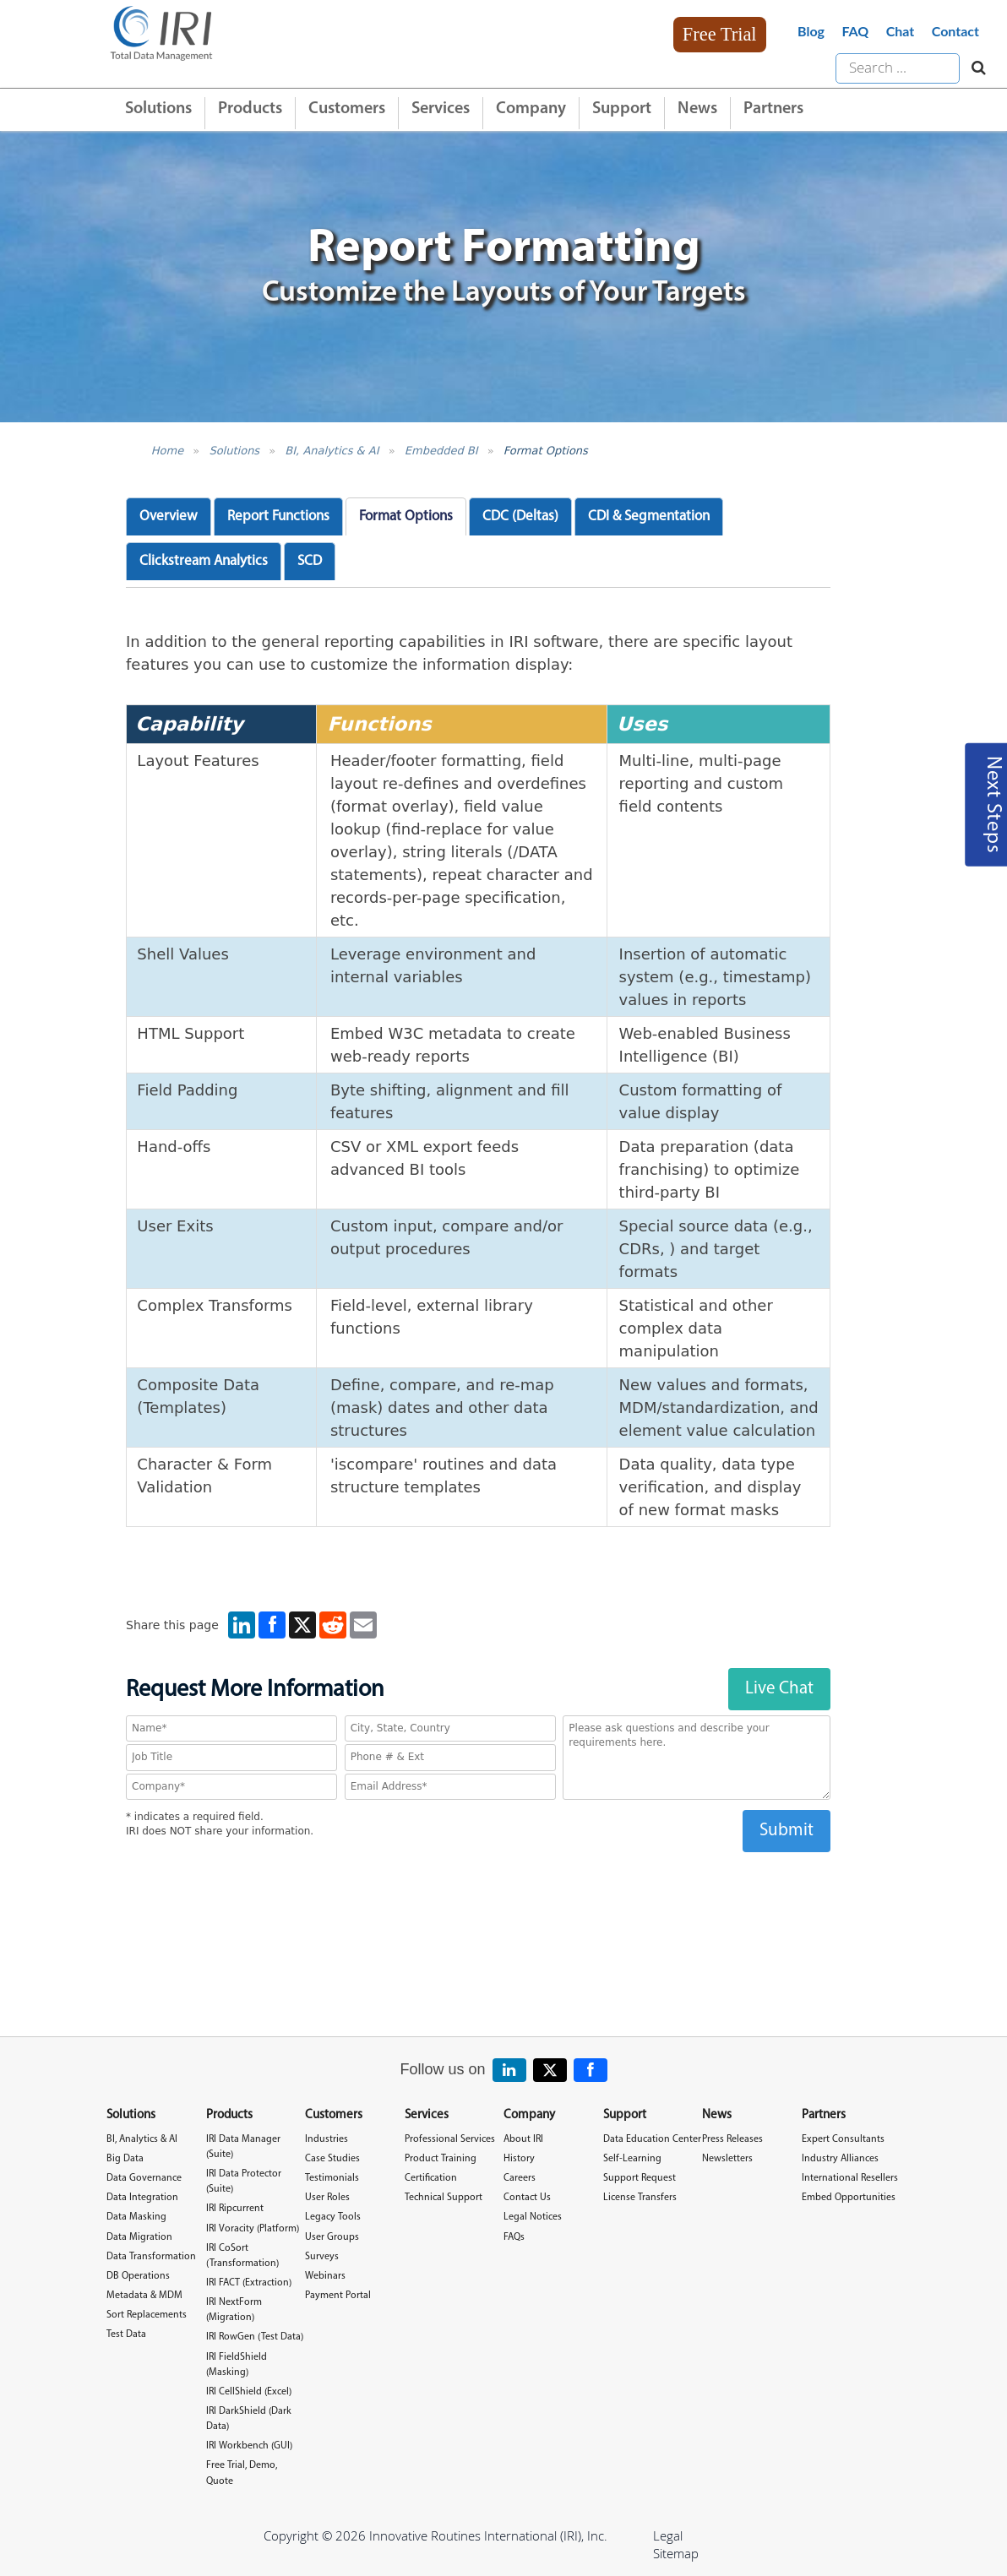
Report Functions (278, 516)
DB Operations (138, 2276)
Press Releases (732, 2139)
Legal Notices (533, 2217)
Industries (326, 2139)
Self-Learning (632, 2159)
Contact (955, 31)
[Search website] (974, 68)
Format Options (546, 450)
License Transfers (640, 2198)
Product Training (440, 2159)
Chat (900, 31)
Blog (811, 31)
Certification (431, 2178)
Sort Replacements (146, 2315)
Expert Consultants (843, 2139)
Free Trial (720, 34)
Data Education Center (652, 2139)
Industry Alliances (840, 2159)
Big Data (125, 2159)
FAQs (514, 2237)
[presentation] (478, 1885)
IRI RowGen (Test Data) (254, 2337)
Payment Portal (338, 2296)
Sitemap (676, 2553)
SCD (309, 561)
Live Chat (779, 1689)
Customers (346, 109)
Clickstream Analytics (203, 561)
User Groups (332, 2237)
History (519, 2159)
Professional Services (450, 2139)
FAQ (854, 31)
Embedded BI (441, 450)
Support (621, 109)
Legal (668, 2535)
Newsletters (727, 2159)
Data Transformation (151, 2257)
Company (531, 109)
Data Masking (136, 2217)
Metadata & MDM (144, 2296)
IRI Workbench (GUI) (249, 2446)
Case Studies (332, 2159)
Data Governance (144, 2178)
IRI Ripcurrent (235, 2209)
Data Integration (142, 2198)
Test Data (126, 2334)
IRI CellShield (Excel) (248, 2392)
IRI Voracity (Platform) (252, 2229)
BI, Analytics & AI (331, 450)
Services (440, 109)
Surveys (322, 2257)
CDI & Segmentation (649, 516)
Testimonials (332, 2178)
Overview (168, 516)
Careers (520, 2178)
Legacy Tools (333, 2217)
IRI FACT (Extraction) (248, 2283)
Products (250, 109)
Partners (773, 109)
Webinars (325, 2276)
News (697, 109)
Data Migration (139, 2237)
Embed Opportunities (848, 2198)
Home (167, 450)
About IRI (523, 2139)
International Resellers (850, 2178)
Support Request (639, 2178)
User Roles (327, 2198)
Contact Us (527, 2198)
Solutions (158, 109)
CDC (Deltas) (520, 516)
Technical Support (443, 2198)
